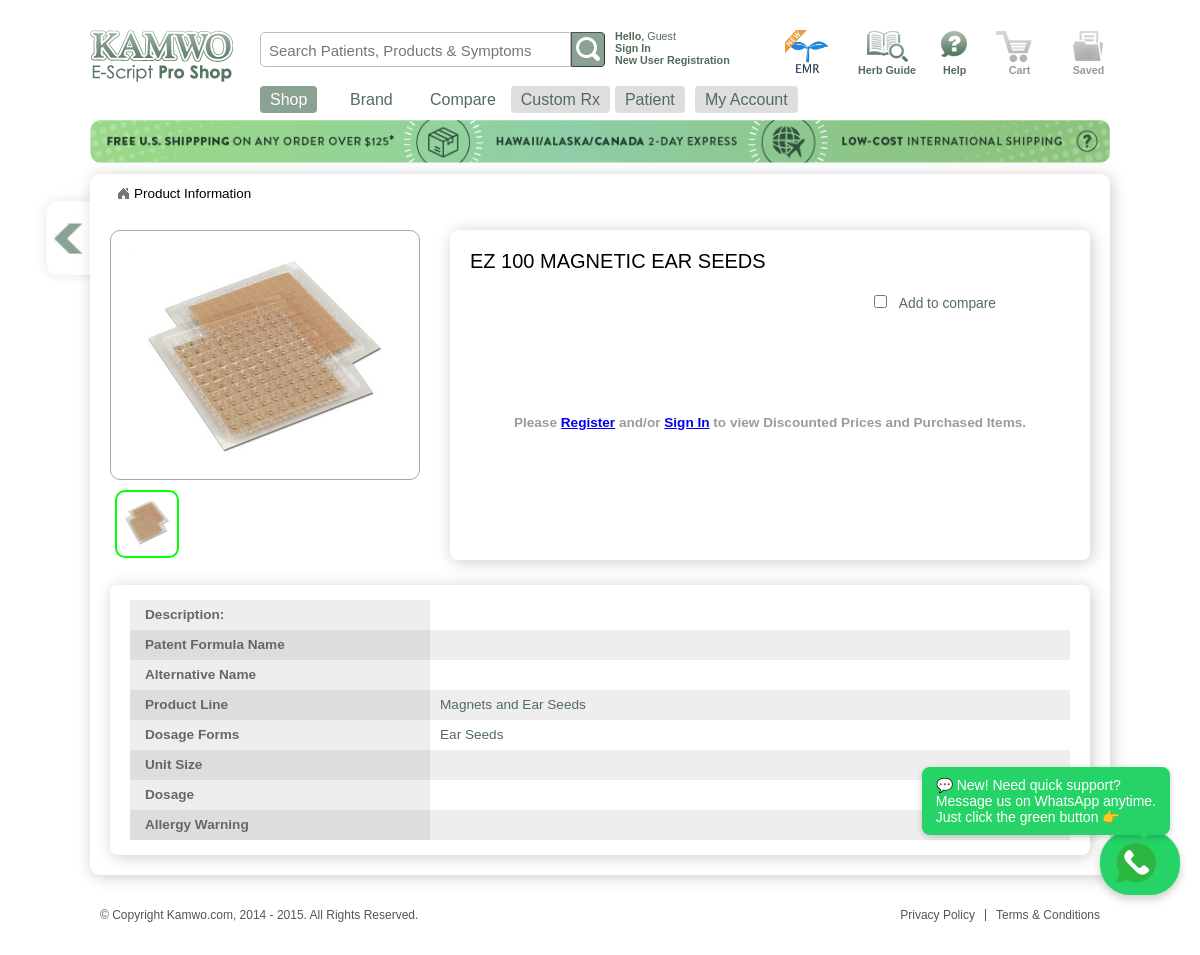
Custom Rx (560, 99)
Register (588, 422)
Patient (650, 99)
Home (123, 194)
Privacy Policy (937, 915)
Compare (463, 99)
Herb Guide (887, 70)
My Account (746, 99)
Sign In (686, 422)
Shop (288, 99)
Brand (371, 99)
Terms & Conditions (1048, 915)
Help (954, 70)
